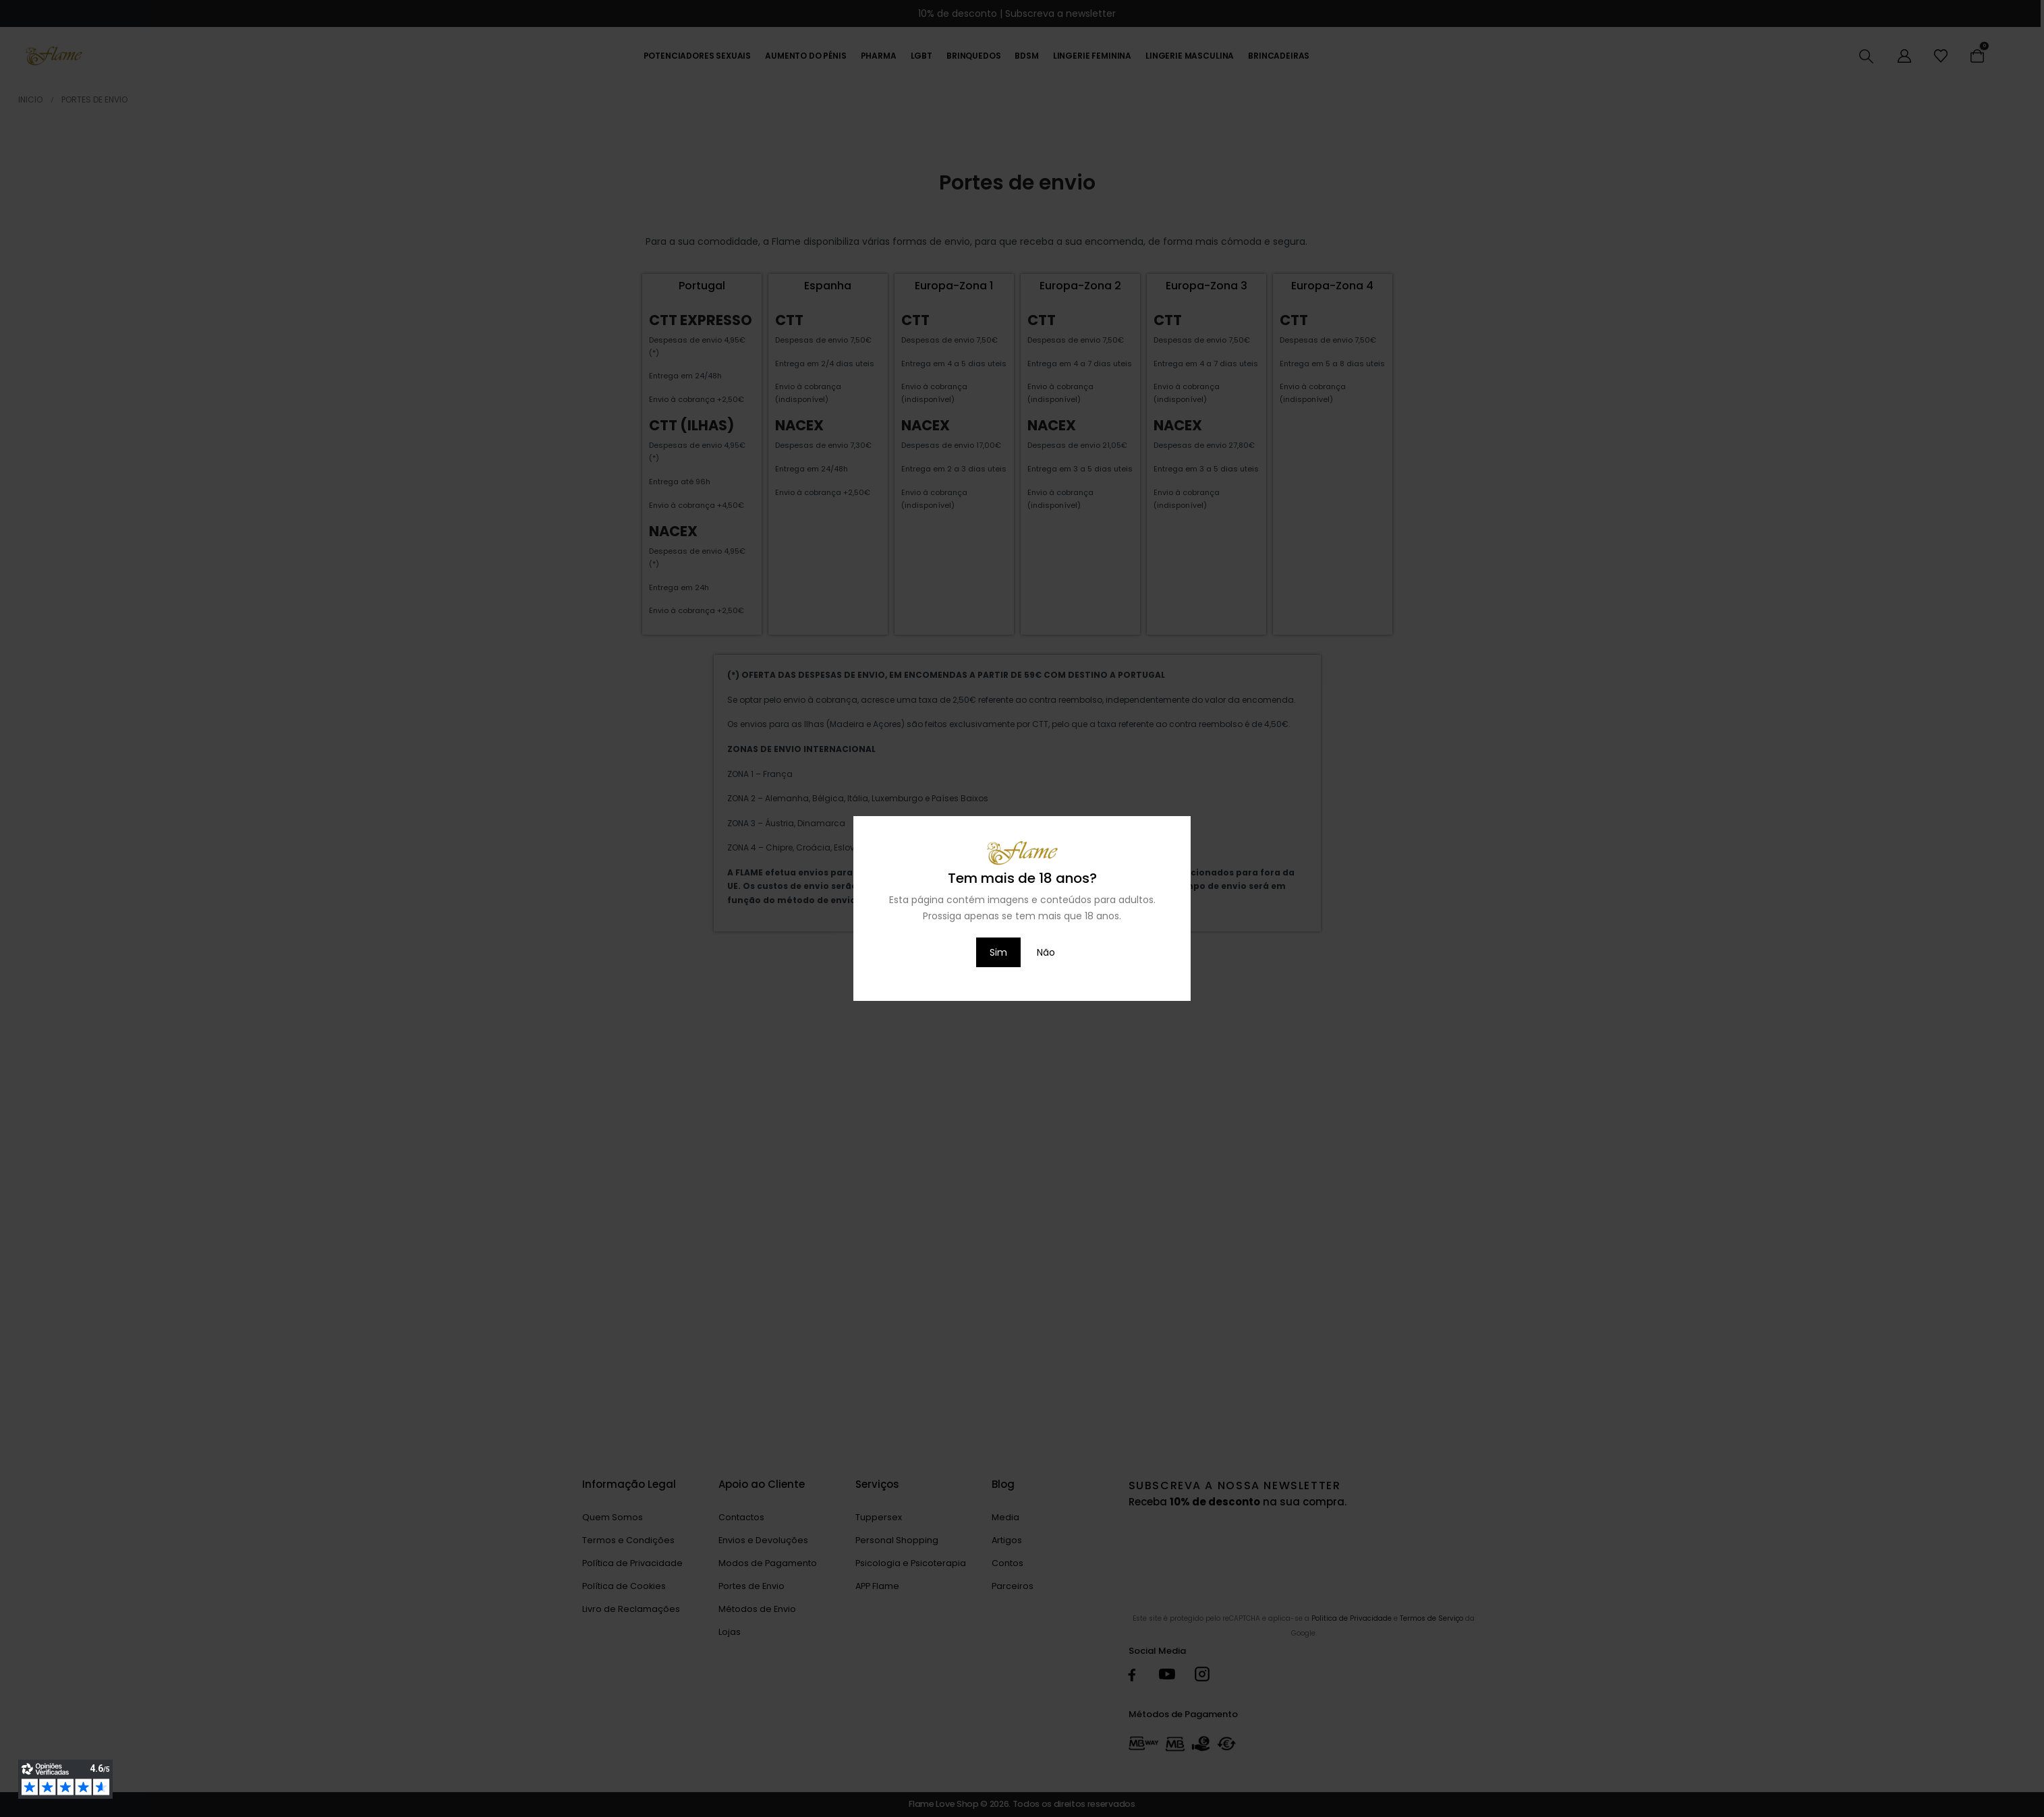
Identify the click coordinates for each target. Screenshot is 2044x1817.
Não (1046, 952)
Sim (998, 952)
